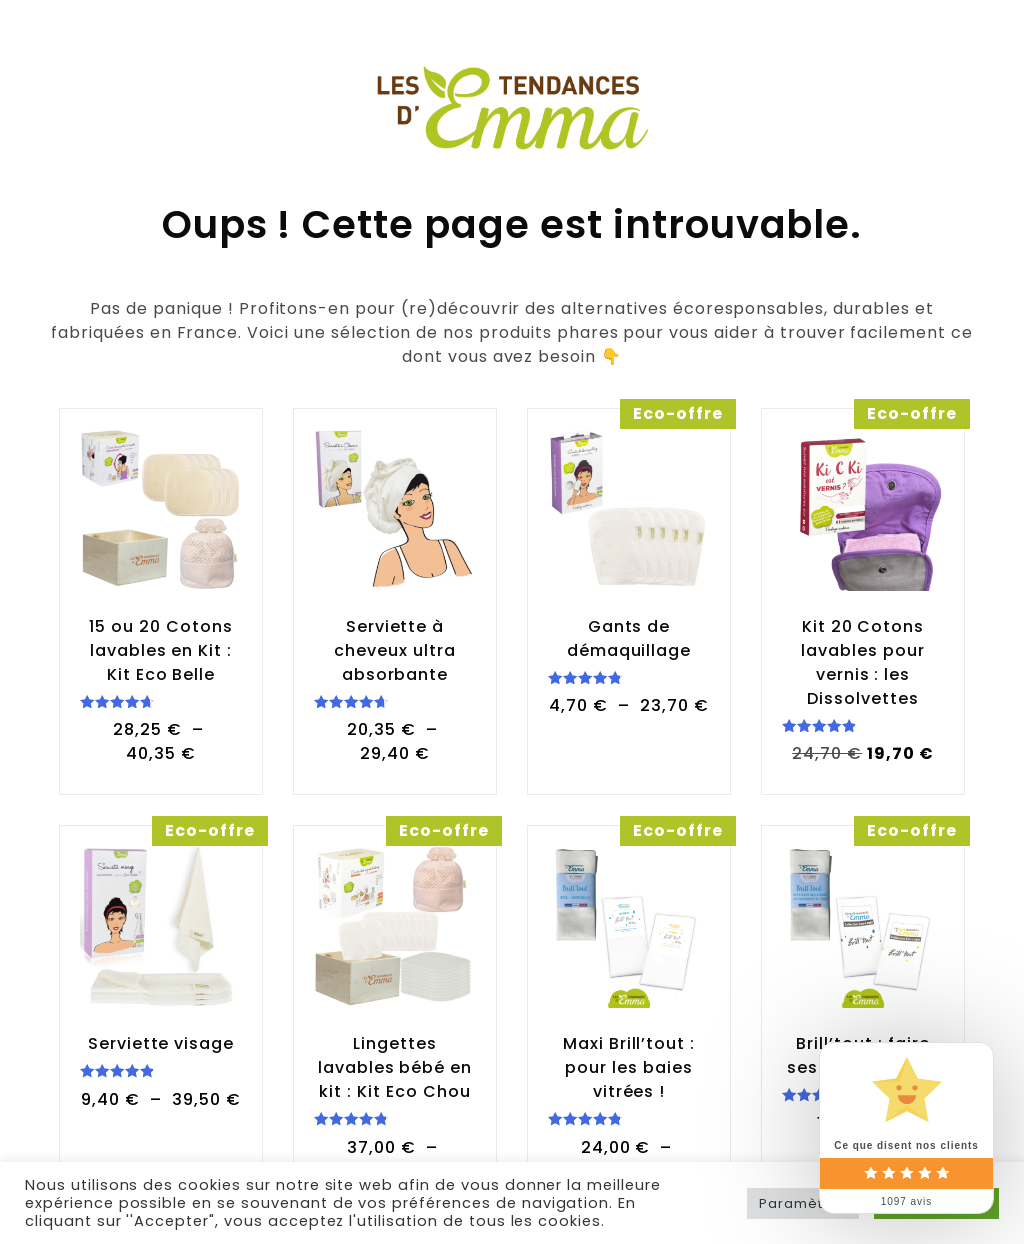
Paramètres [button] (803, 1203)
